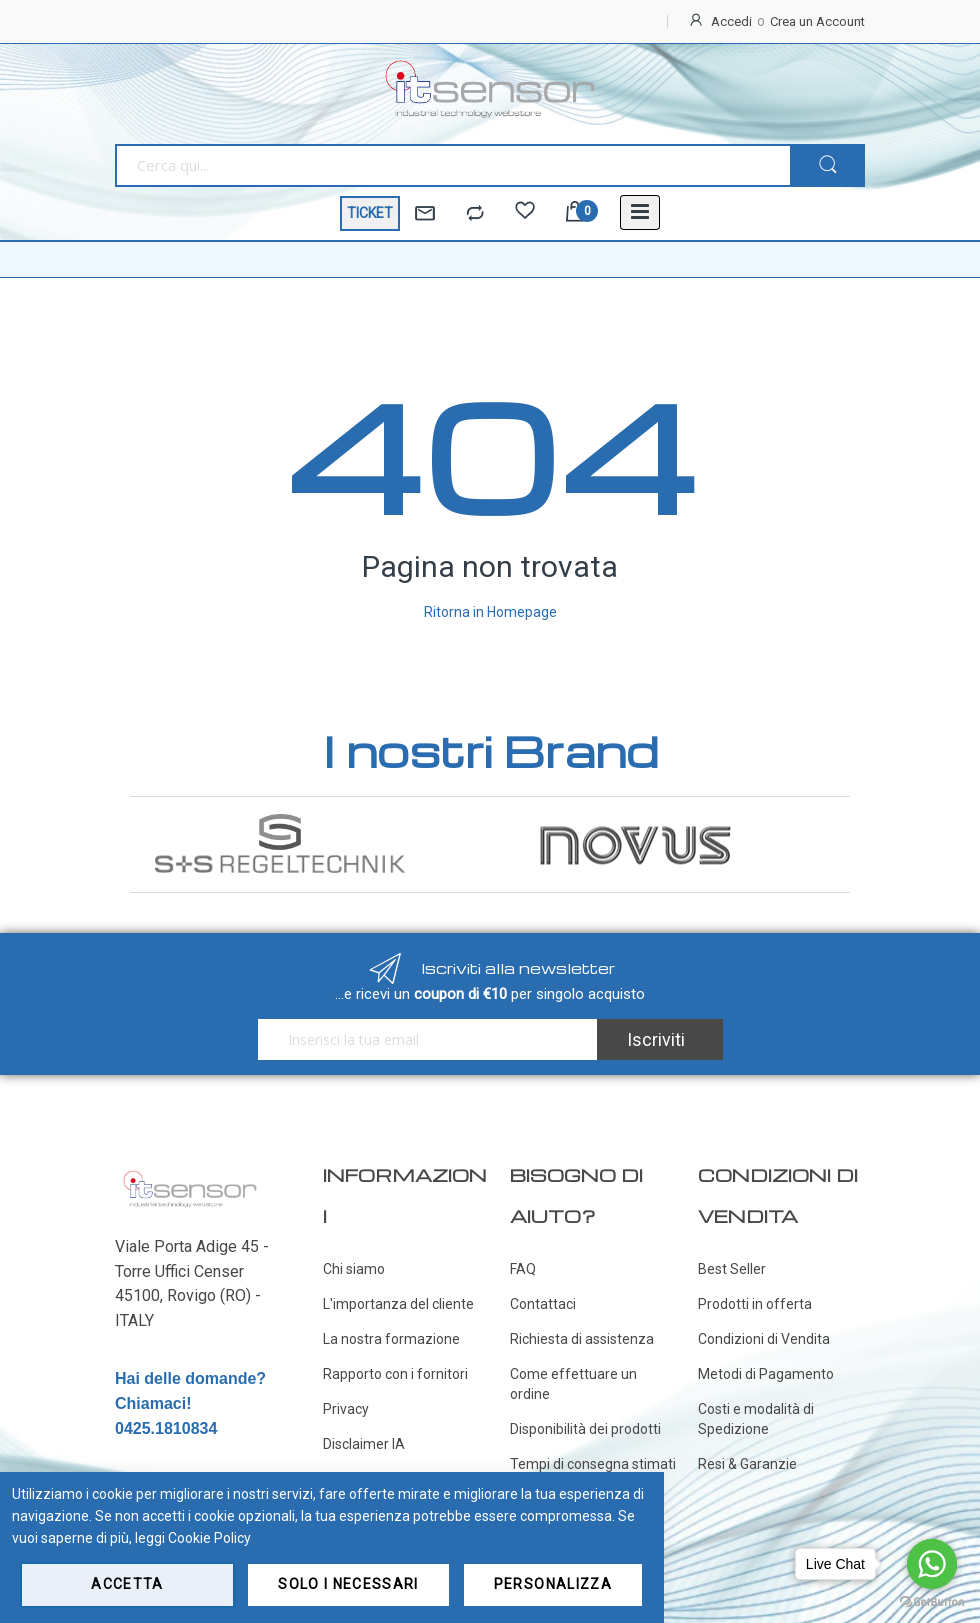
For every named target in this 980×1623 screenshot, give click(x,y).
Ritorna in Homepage (490, 612)
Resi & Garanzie (747, 1464)
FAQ (523, 1269)
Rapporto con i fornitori (395, 1374)
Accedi (731, 21)
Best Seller (732, 1269)
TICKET (370, 213)
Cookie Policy (209, 1538)
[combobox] (452, 165)
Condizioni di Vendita (764, 1339)
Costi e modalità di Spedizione (756, 1419)
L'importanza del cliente (398, 1304)
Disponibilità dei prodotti (585, 1429)
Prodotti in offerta (755, 1304)
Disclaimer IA (364, 1444)
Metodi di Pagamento (766, 1374)
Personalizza (553, 1584)
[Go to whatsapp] (932, 1564)
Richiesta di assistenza (582, 1339)
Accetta (127, 1584)
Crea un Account (817, 21)
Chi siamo (354, 1269)
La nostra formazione (391, 1339)
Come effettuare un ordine (573, 1384)
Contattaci (543, 1304)
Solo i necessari (348, 1584)
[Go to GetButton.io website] (932, 1602)
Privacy (346, 1409)
